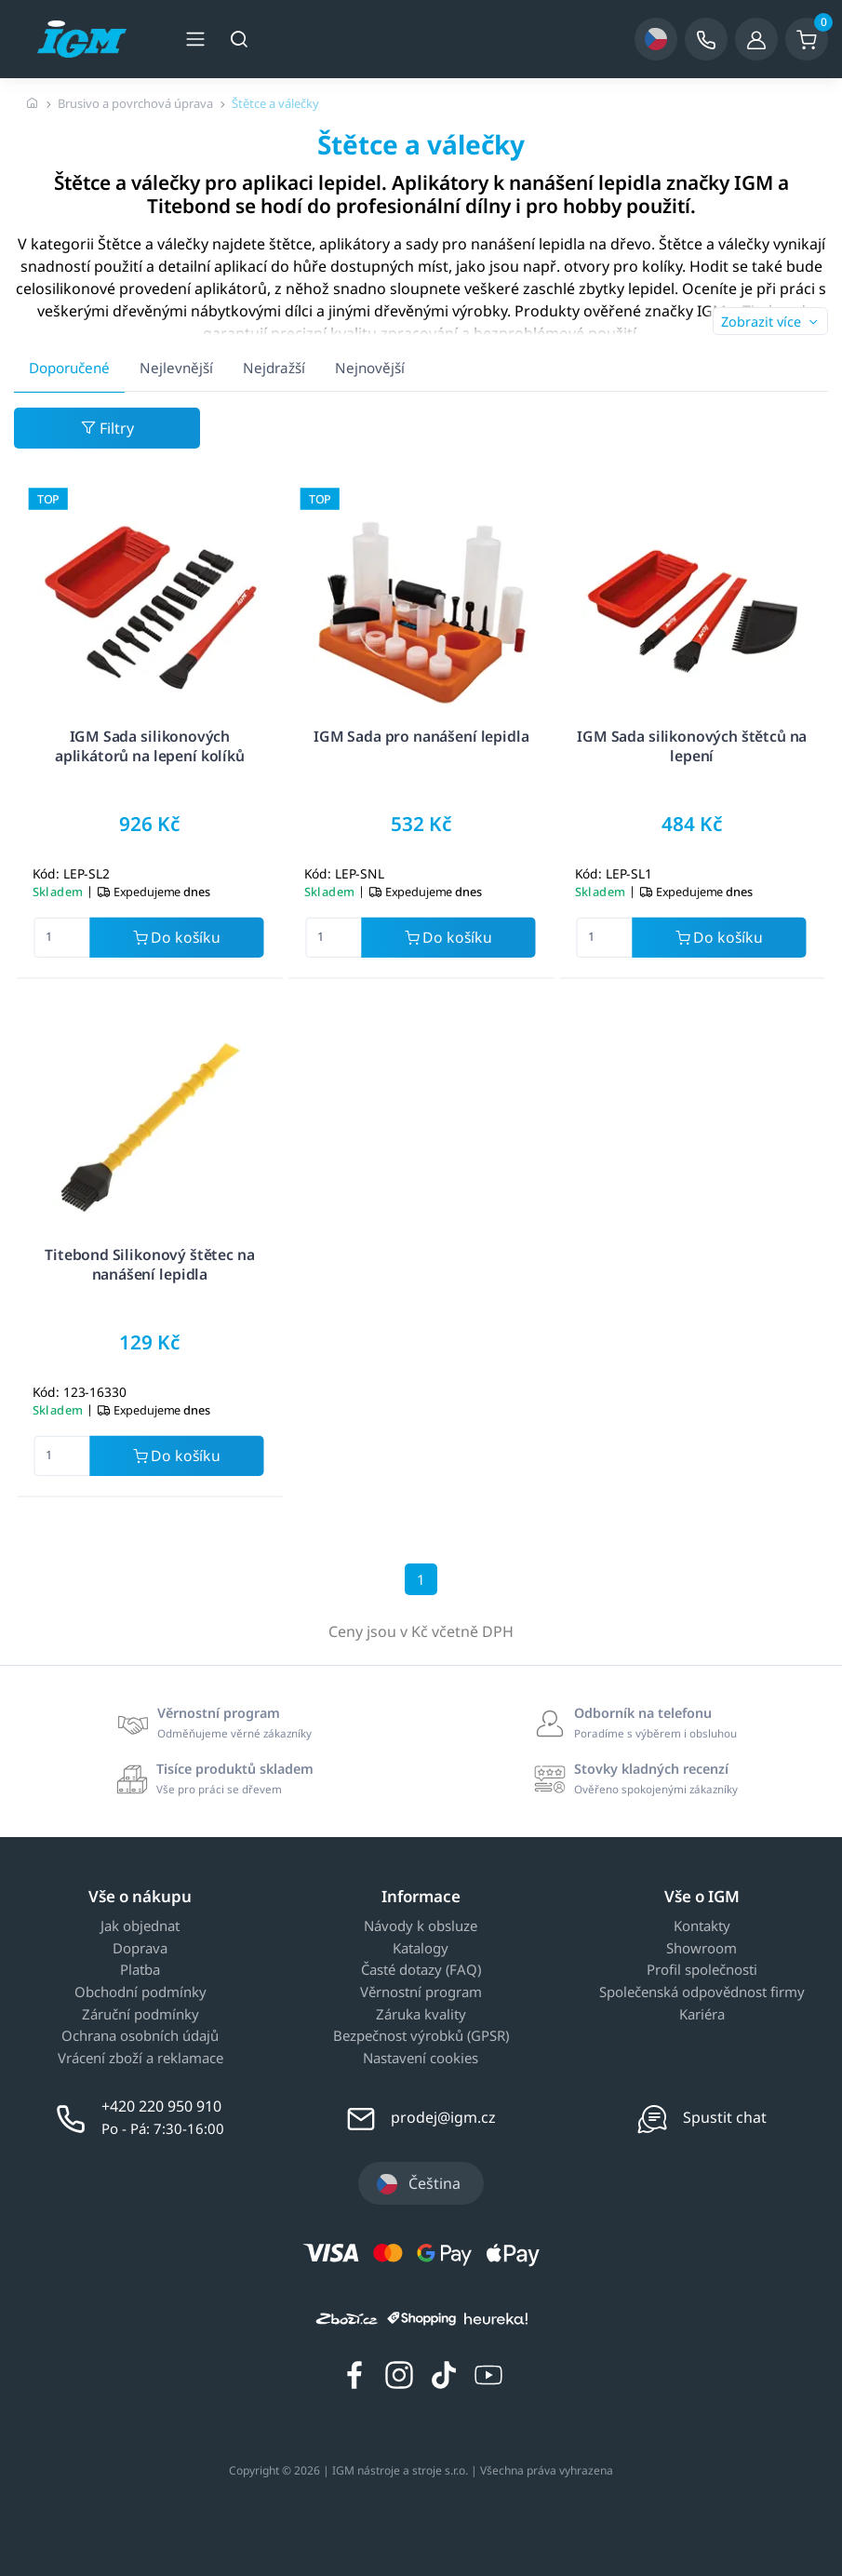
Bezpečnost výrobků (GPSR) (421, 2036)
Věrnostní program (421, 1992)
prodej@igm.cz (443, 2117)
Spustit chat (725, 2117)
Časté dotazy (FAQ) (421, 1970)
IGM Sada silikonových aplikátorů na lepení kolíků (150, 746)
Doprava (140, 1948)
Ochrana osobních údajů (140, 2036)
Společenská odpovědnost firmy (702, 1992)
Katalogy (420, 1948)
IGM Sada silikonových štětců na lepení (693, 746)
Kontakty (702, 1926)
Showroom (701, 1948)
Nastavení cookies (420, 2058)
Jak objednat (140, 1926)
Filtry (107, 428)
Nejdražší (274, 367)
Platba (140, 1970)
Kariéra (702, 2014)
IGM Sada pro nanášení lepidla (421, 736)
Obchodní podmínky (140, 1992)
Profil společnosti (702, 1970)
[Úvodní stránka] (32, 103)
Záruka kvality (421, 2014)
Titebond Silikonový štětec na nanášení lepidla (149, 1264)
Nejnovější (370, 367)
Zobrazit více (770, 322)
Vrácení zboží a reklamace (140, 2058)
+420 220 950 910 (161, 2106)
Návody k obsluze (420, 1926)
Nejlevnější (176, 367)
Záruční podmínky (140, 2014)
